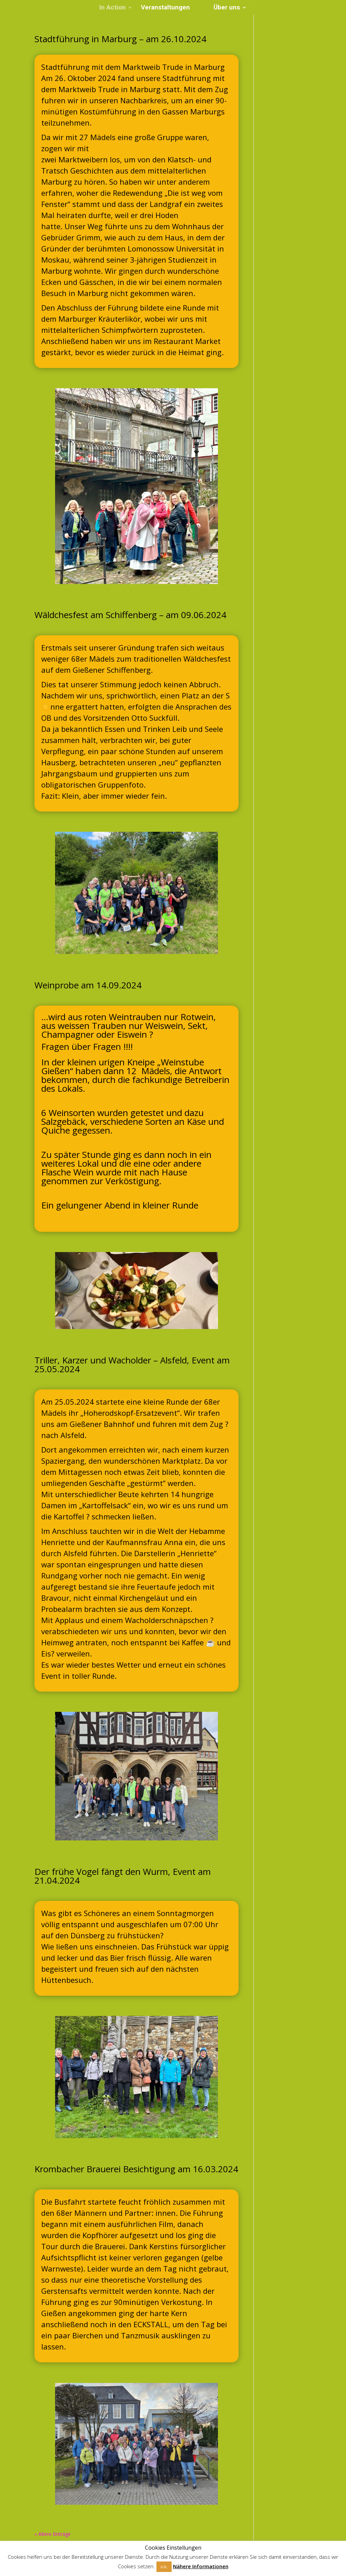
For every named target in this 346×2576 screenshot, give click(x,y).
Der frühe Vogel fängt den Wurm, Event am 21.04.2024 (122, 1875)
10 (156, 1829)
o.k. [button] (164, 2567)
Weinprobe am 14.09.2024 (88, 985)
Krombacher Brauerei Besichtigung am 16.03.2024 (136, 2169)
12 (168, 1829)
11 (162, 1829)
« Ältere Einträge (52, 2534)
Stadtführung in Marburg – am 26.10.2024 (120, 39)
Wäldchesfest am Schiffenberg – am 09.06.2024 (130, 615)
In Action (112, 8)
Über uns (227, 8)
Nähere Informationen (200, 2566)
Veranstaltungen (165, 8)
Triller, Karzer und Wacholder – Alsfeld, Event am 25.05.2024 (132, 1364)
